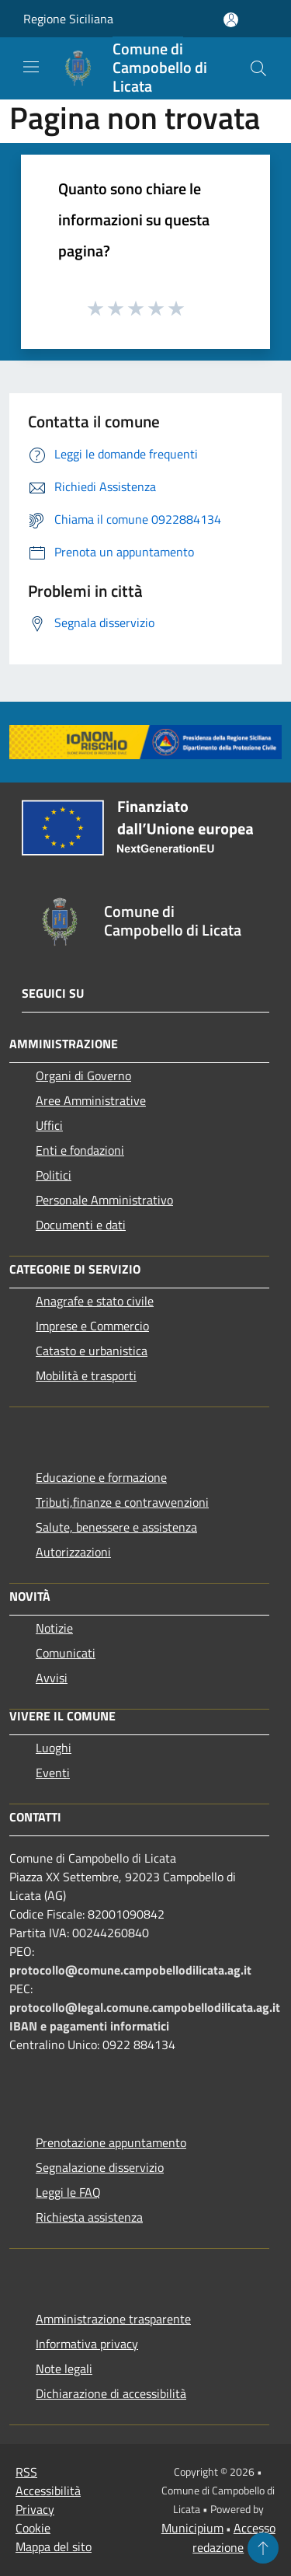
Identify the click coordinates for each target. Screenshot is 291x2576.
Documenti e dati (81, 1224)
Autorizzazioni (73, 1551)
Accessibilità (48, 2490)
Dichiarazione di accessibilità (111, 2393)
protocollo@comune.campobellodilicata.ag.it (130, 1970)
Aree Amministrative (91, 1100)
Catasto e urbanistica (91, 1350)
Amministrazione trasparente (113, 2318)
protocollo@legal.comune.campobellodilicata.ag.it (144, 2007)
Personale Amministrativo (104, 1199)
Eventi (53, 1772)
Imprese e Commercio (92, 1325)
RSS (26, 2472)
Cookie (33, 2527)
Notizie (54, 1628)
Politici (53, 1175)
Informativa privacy (87, 2343)
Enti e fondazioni (80, 1150)
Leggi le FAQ (68, 2192)
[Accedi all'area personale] (231, 20)
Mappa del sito (54, 2546)
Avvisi (52, 1677)
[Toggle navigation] (31, 67)
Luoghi (53, 1747)
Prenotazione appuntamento (111, 2142)
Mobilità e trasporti (86, 1375)
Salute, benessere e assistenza (116, 1527)
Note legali (64, 2368)
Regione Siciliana (68, 18)
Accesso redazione (233, 2537)
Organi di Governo (83, 1075)
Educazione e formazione (101, 1477)
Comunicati (65, 1653)
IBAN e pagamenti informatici (89, 2026)
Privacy (35, 2509)
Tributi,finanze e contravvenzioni (122, 1502)
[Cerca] (258, 68)
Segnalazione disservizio (100, 2167)
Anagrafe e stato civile (95, 1300)
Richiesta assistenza (89, 2217)
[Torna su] (263, 2548)
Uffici (49, 1125)
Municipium (192, 2527)
